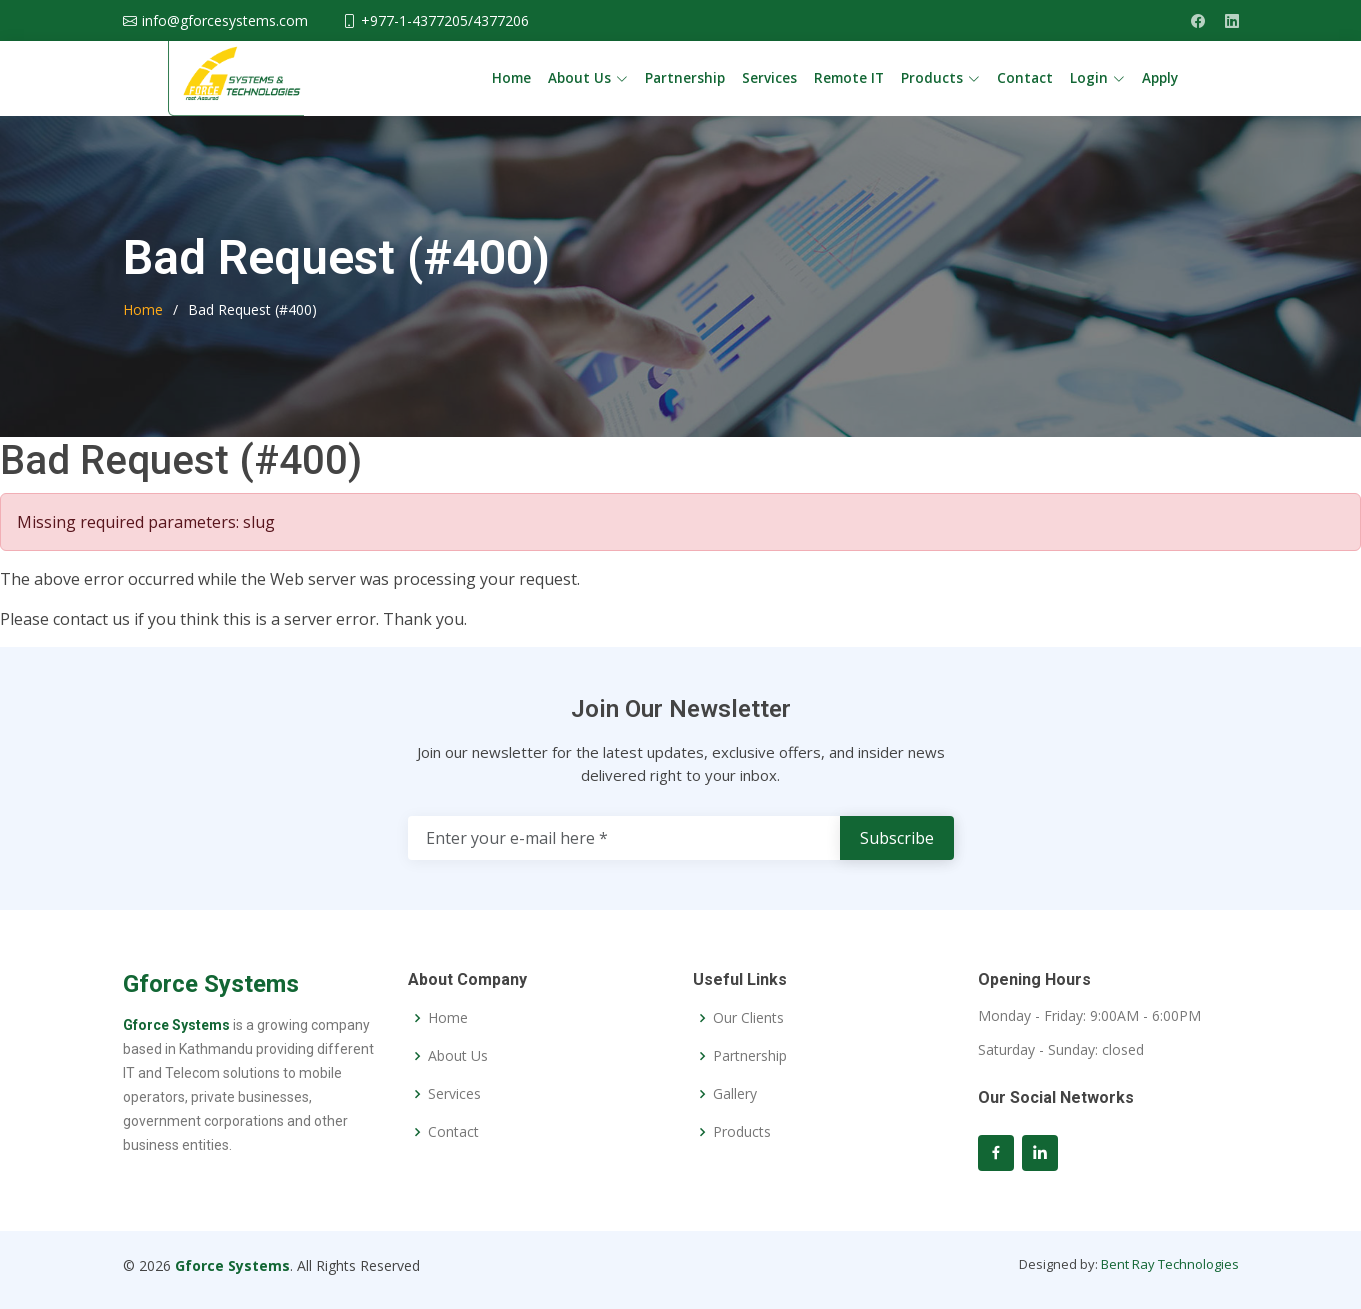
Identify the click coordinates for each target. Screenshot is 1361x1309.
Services (769, 78)
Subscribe (897, 838)
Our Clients (748, 1018)
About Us (458, 1056)
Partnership (685, 78)
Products (742, 1132)
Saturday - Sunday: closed (1061, 1050)
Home (511, 78)
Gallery (735, 1094)
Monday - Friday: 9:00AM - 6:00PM (1089, 1016)
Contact (1025, 78)
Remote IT (849, 78)
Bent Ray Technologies (1170, 1264)
